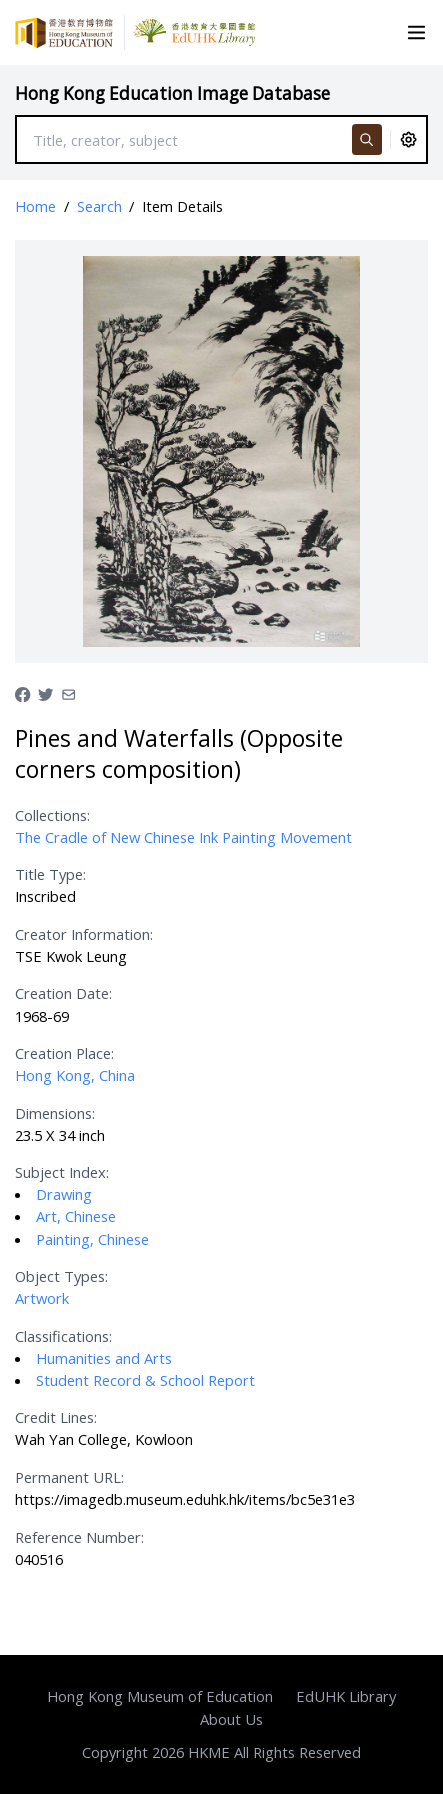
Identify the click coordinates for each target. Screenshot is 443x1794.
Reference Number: (79, 1537)
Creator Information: (84, 934)
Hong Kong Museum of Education (160, 1696)
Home (35, 206)
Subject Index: (62, 1172)
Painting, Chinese (92, 1239)
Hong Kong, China (75, 1075)
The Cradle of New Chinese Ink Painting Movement (183, 837)
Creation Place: (64, 1053)
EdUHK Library (346, 1696)
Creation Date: (63, 993)
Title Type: (50, 874)
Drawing (64, 1194)
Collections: (52, 815)
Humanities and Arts (104, 1358)
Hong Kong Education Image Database (172, 93)
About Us (231, 1719)
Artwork (42, 1298)
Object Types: (61, 1276)
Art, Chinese (76, 1216)
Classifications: (63, 1336)
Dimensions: (55, 1113)
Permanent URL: (69, 1477)
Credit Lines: (56, 1417)
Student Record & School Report (145, 1380)
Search (99, 206)
